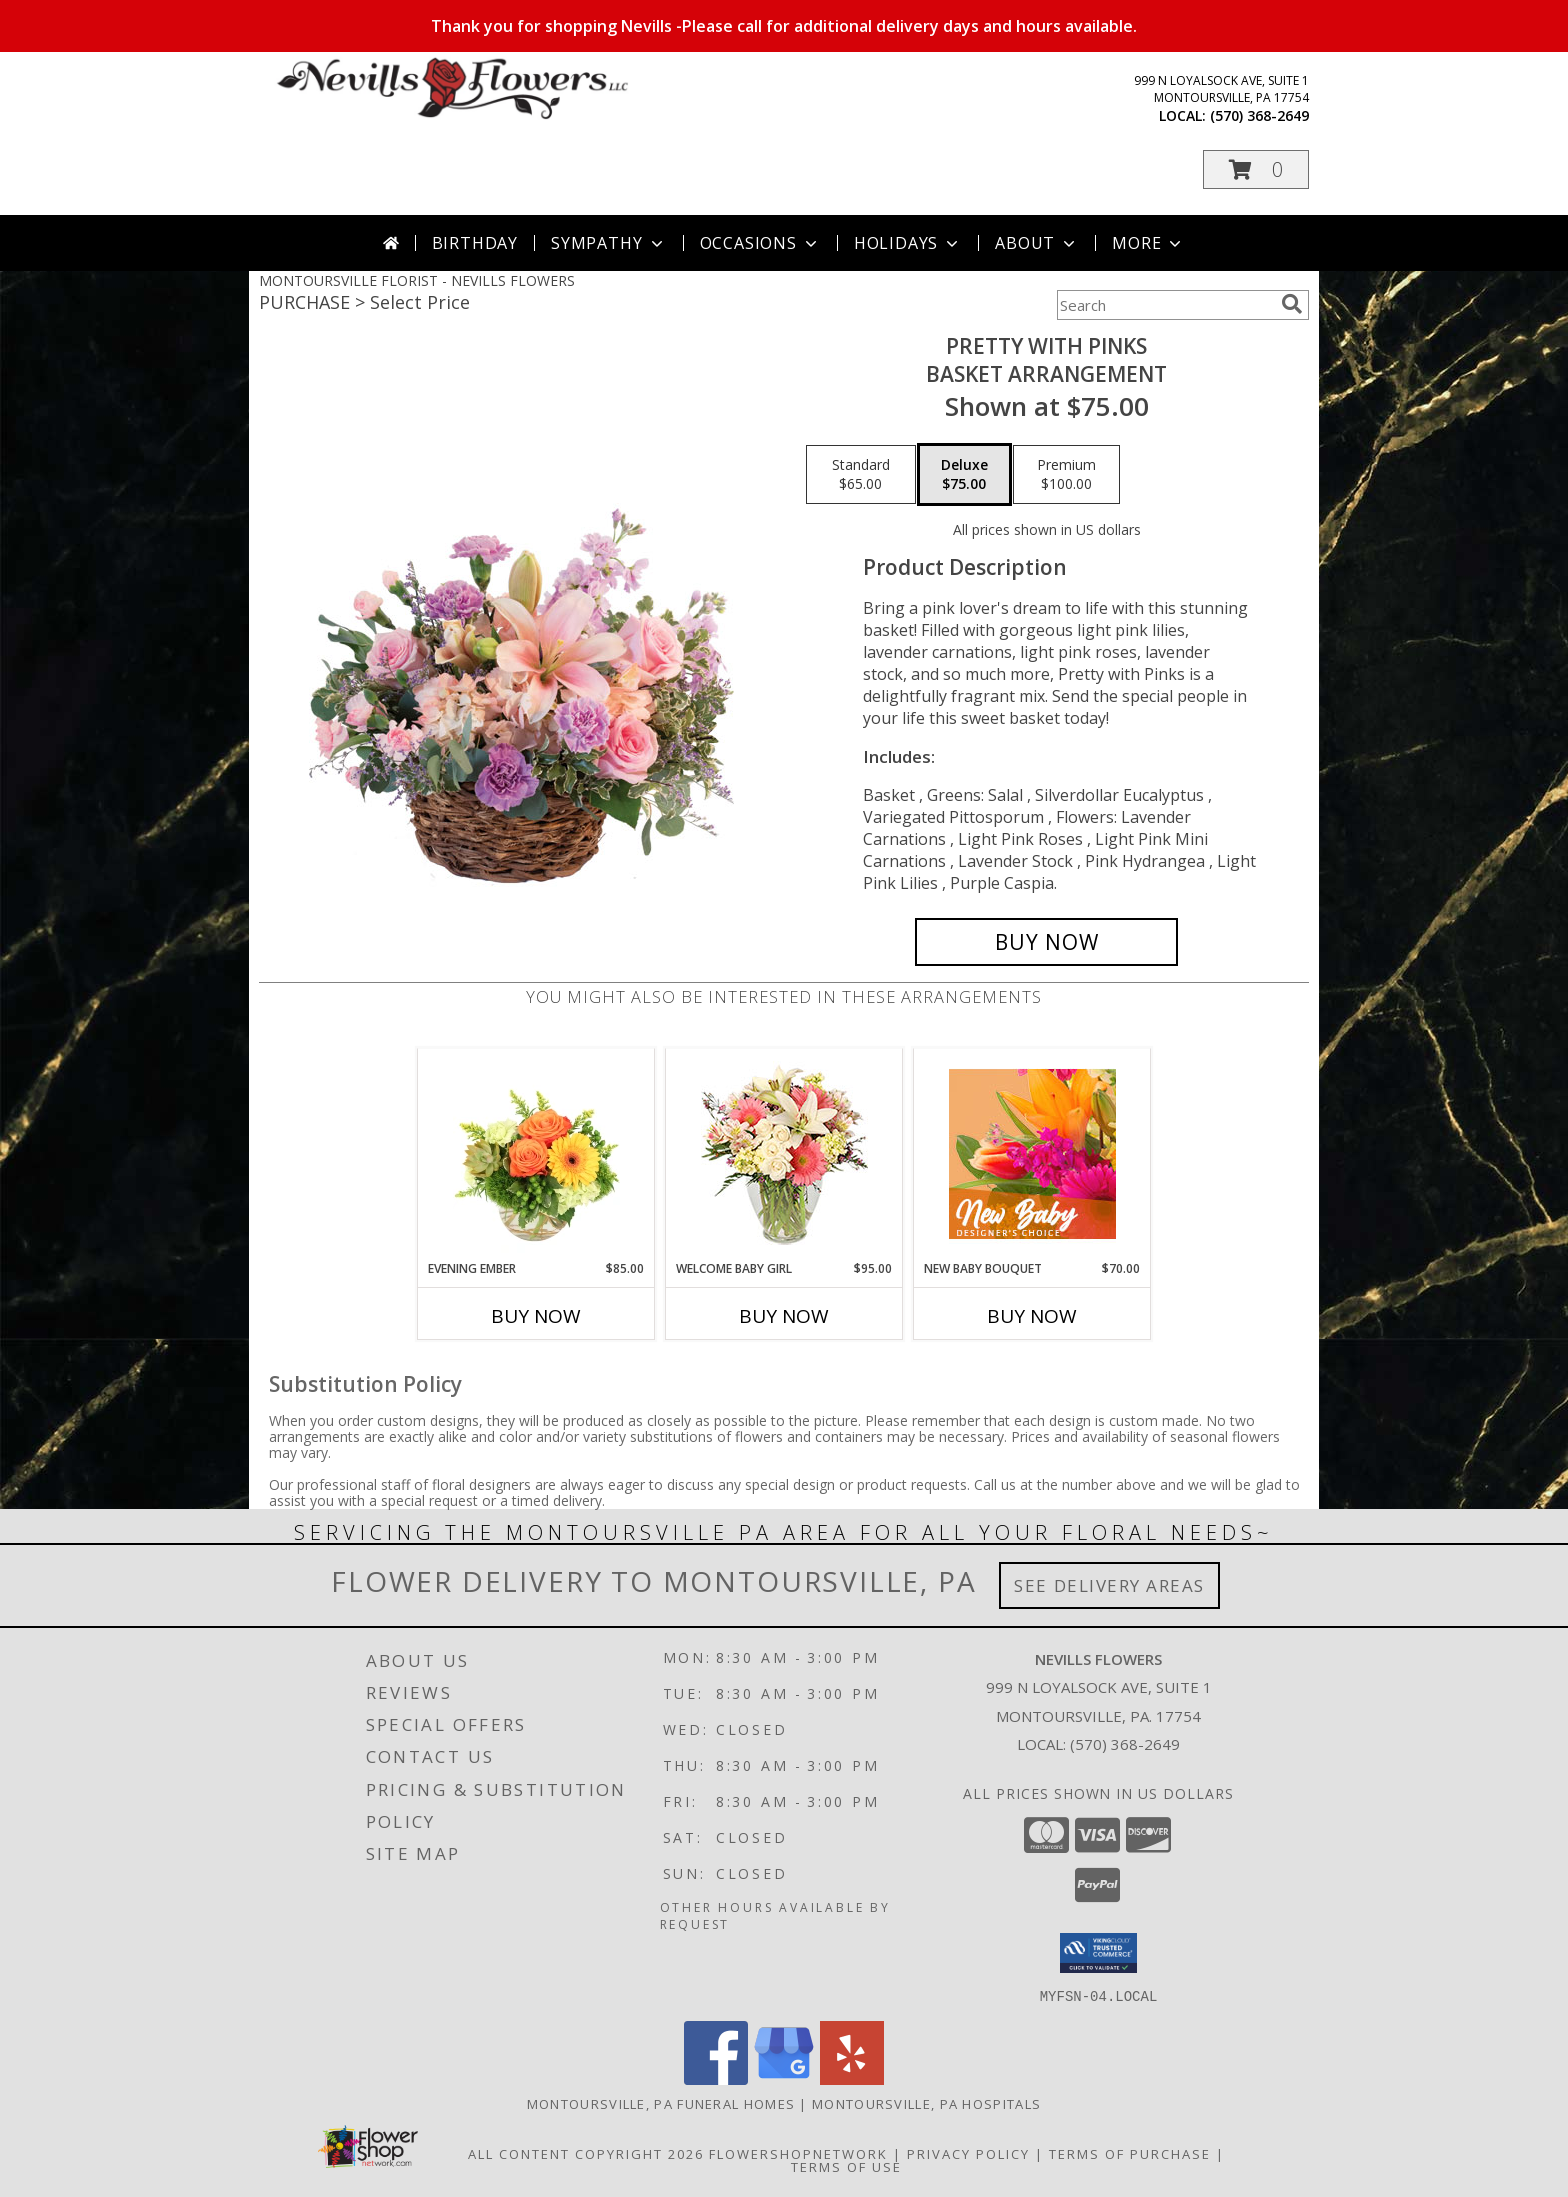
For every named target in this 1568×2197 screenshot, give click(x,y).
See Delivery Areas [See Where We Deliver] (1109, 1585)
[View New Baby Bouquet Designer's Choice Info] (1032, 1154)
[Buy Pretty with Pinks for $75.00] (1046, 942)
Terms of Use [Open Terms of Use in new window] (846, 2166)
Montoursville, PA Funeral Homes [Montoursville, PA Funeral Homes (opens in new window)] (661, 2103)
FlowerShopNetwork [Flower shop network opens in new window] (798, 2153)
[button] (1256, 169)
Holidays (908, 243)
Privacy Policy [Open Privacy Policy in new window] (968, 2153)
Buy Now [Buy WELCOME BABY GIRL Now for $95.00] (784, 1316)
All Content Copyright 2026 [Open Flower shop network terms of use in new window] (586, 2153)
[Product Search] (1165, 305)
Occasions (760, 243)
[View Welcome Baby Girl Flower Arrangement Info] (784, 1154)
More (1148, 243)
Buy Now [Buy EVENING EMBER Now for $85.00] (536, 1316)
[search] (1292, 304)
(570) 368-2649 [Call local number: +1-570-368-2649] (1259, 115)
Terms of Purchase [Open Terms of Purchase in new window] (1130, 2153)
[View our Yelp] (852, 2078)
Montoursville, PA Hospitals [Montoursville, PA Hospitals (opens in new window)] (926, 2103)
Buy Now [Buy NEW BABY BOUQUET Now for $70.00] (1032, 1316)
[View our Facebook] (716, 2078)
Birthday (475, 243)
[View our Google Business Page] (784, 2078)
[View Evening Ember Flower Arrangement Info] (536, 1154)
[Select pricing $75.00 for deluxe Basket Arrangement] (964, 475)
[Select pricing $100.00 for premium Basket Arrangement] (1066, 475)
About (1037, 243)
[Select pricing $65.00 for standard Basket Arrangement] (861, 475)
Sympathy (608, 243)
